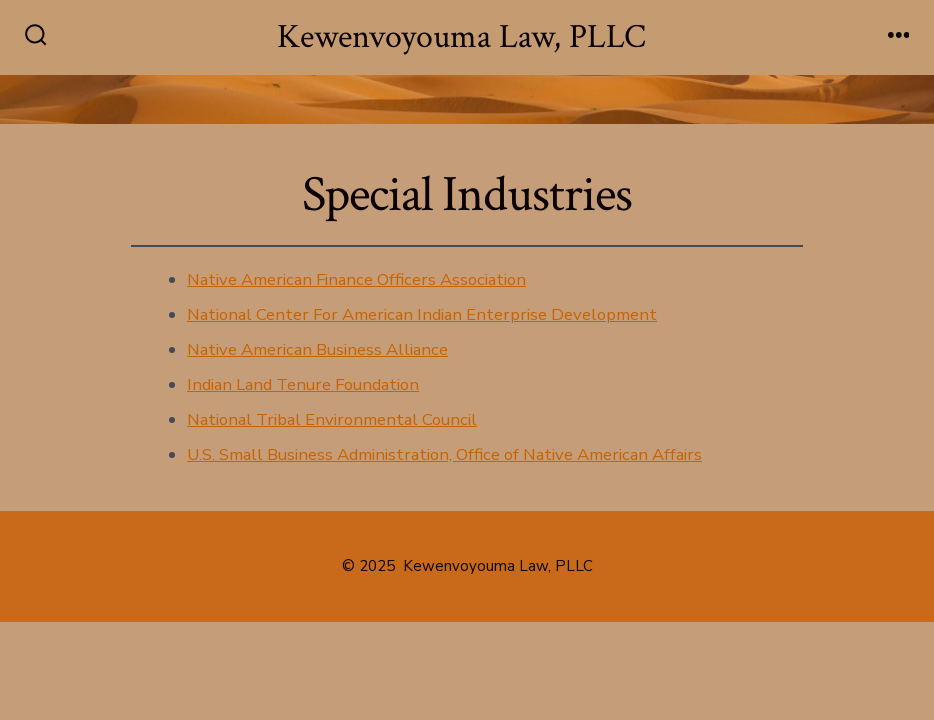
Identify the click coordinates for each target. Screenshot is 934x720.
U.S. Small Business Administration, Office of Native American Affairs (444, 454)
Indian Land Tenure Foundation (303, 384)
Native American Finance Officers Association (356, 279)
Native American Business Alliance (317, 349)
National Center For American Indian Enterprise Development (422, 314)
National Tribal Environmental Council (332, 419)
